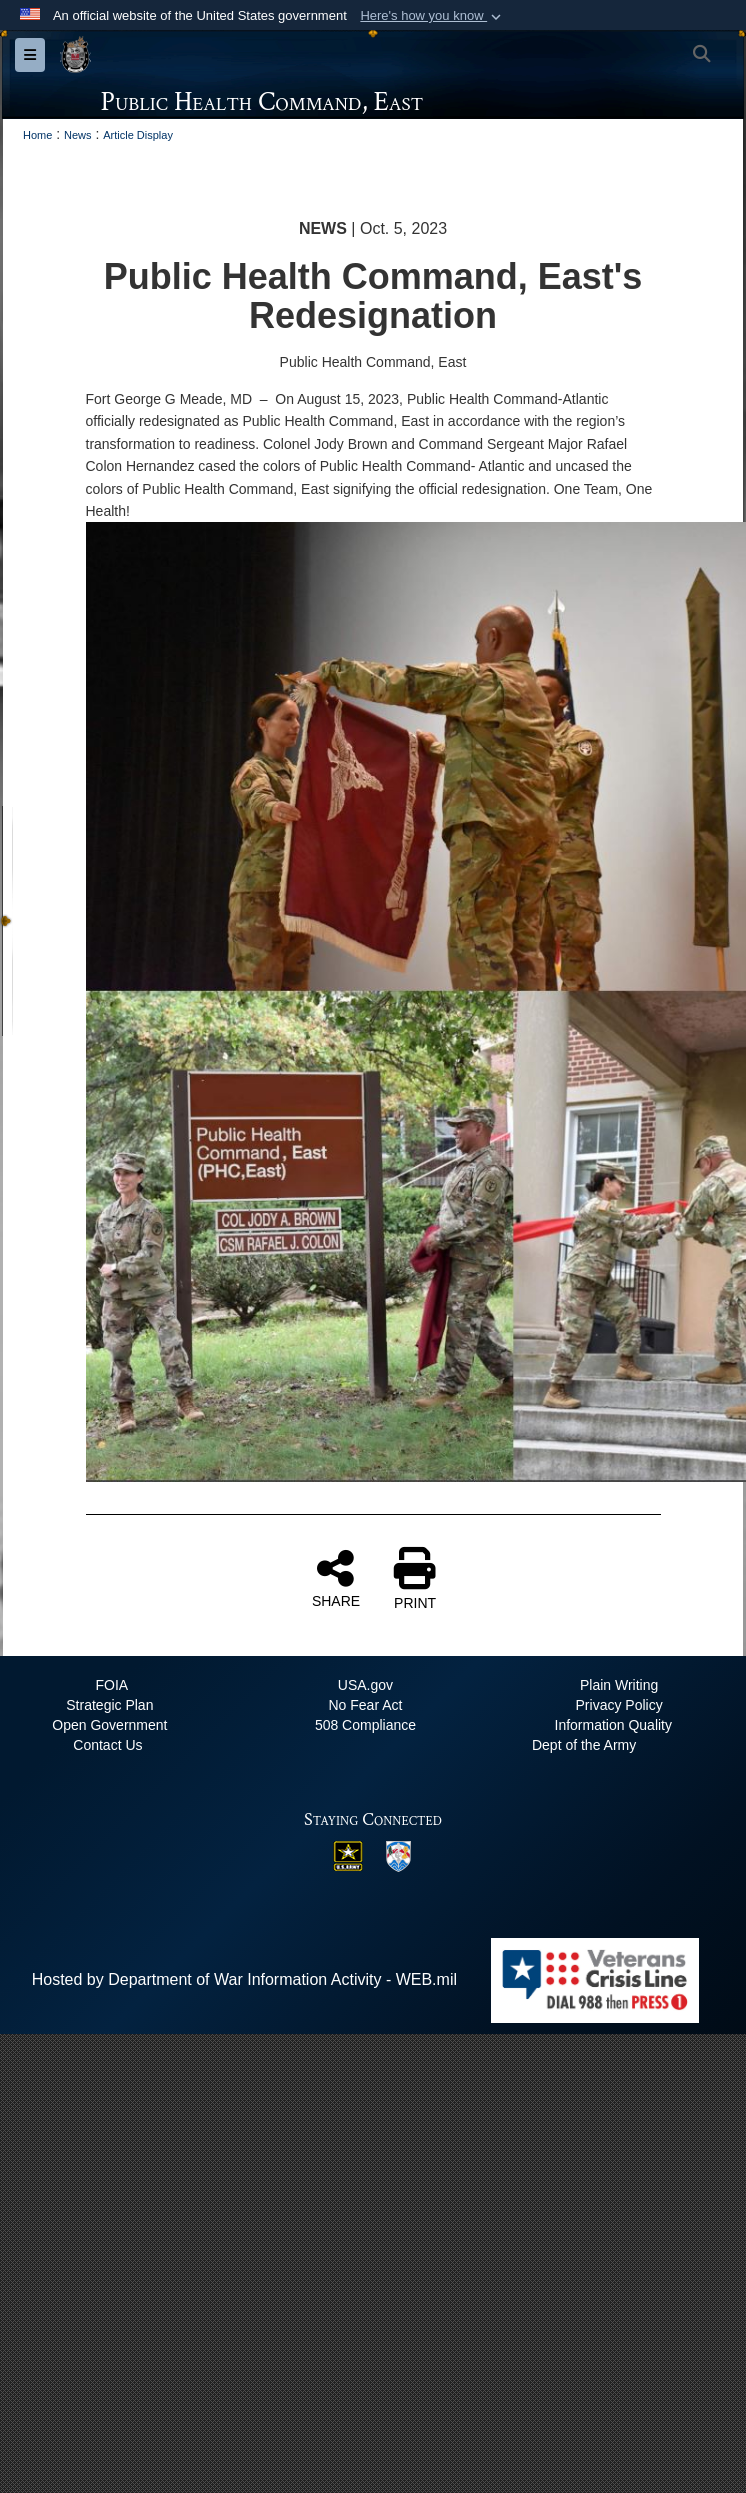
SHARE (336, 1578)
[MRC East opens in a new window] (398, 1855)
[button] (432, 16)
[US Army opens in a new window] (348, 1854)
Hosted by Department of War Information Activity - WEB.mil (244, 1979)
